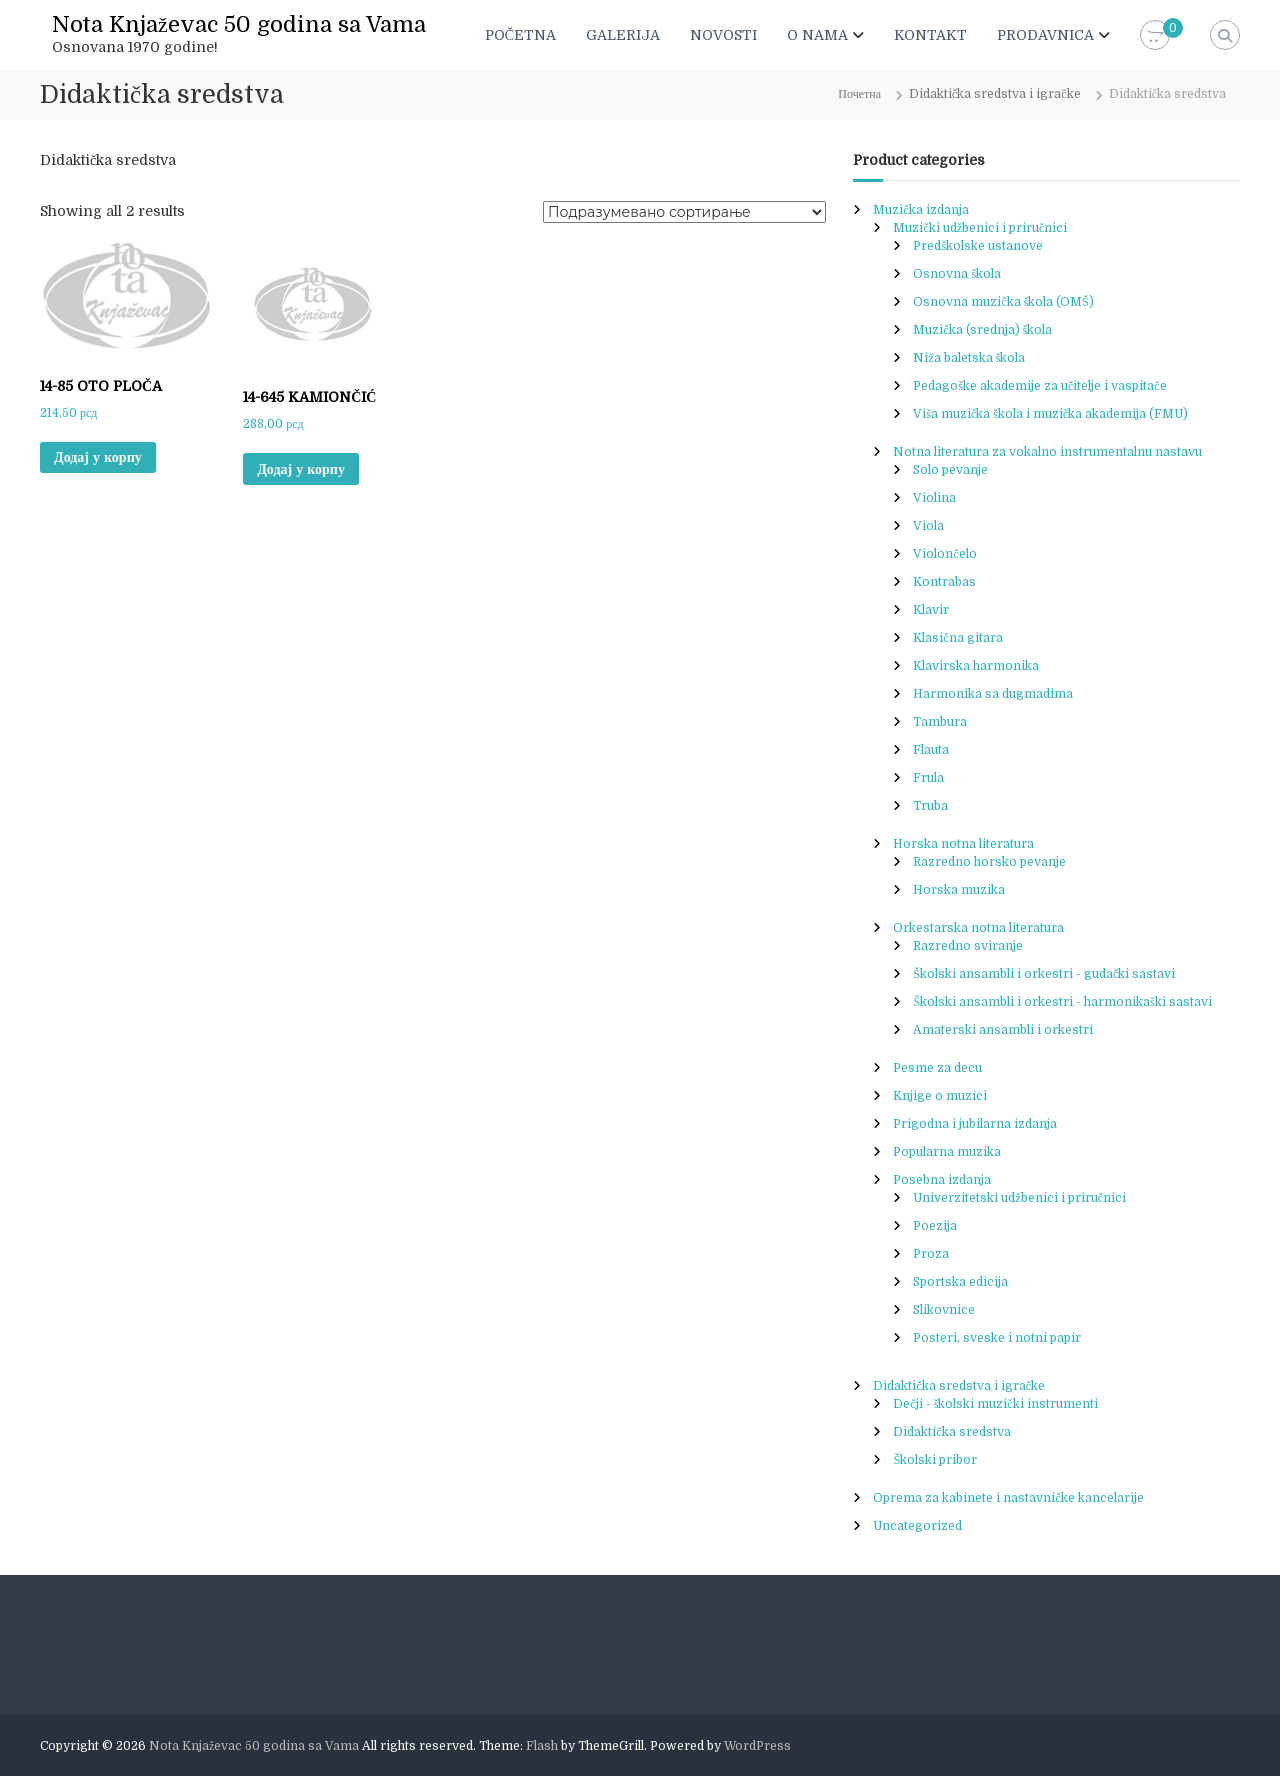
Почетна (859, 94)
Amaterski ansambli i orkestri (1003, 1030)
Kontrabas (944, 582)
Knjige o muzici (940, 1096)
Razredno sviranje (968, 946)
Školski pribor (935, 1460)
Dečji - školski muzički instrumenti (995, 1404)
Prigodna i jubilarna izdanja (975, 1124)
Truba (930, 806)
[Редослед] (684, 212)
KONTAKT (930, 35)
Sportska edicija (960, 1282)
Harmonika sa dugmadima (993, 694)
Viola (928, 526)
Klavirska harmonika (976, 666)
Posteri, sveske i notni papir (997, 1338)
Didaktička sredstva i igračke (995, 94)
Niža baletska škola (969, 358)
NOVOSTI (723, 35)
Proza (931, 1254)
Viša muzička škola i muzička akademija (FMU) (1050, 414)
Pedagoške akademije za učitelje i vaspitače (1039, 386)
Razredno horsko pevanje (989, 862)
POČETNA (520, 35)
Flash (542, 1746)
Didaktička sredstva (951, 1432)
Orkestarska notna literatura (978, 928)
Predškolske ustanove (978, 246)
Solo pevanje (950, 470)
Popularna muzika (947, 1152)
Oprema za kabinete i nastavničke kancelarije (1008, 1498)
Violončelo (944, 554)
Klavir (931, 610)
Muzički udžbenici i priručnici (980, 228)
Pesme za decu (937, 1068)
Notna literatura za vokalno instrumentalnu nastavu (1047, 452)
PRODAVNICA (1045, 35)
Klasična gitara (957, 638)
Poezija (935, 1226)
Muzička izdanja (920, 210)
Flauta (931, 750)
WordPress (757, 1746)
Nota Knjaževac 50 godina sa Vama (239, 24)
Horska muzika (959, 890)
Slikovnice (944, 1310)
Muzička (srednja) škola (982, 330)
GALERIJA (623, 35)
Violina (934, 498)
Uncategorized (917, 1526)
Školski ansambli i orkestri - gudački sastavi (1044, 974)
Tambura (940, 722)
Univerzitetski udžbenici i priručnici (1019, 1198)
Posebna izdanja (942, 1180)
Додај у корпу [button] (98, 457)
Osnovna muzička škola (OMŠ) (1003, 302)
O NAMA (817, 35)
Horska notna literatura (963, 844)
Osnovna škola (957, 274)
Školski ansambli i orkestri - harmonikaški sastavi (1062, 1002)
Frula (928, 778)
